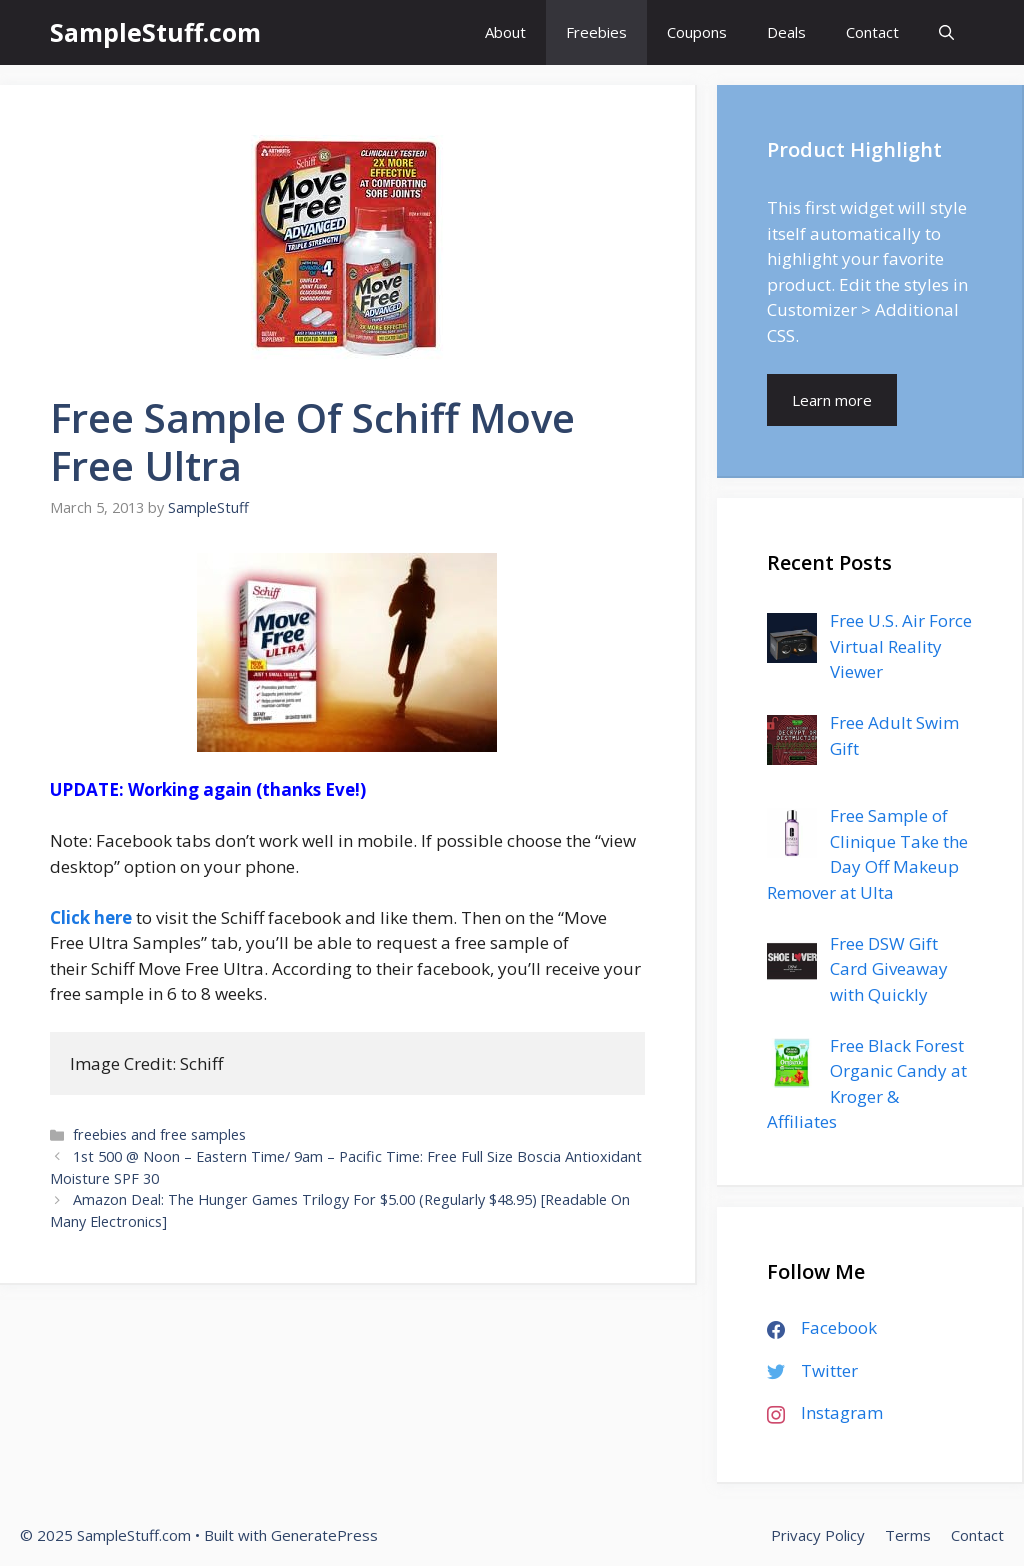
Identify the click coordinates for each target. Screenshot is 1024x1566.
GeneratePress (324, 1535)
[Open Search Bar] (946, 32)
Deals (786, 32)
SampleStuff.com (155, 32)
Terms (908, 1535)
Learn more (832, 400)
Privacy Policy (818, 1535)
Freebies (596, 32)
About (505, 32)
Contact (872, 32)
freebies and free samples (159, 1134)
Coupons (697, 32)
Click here (91, 917)
